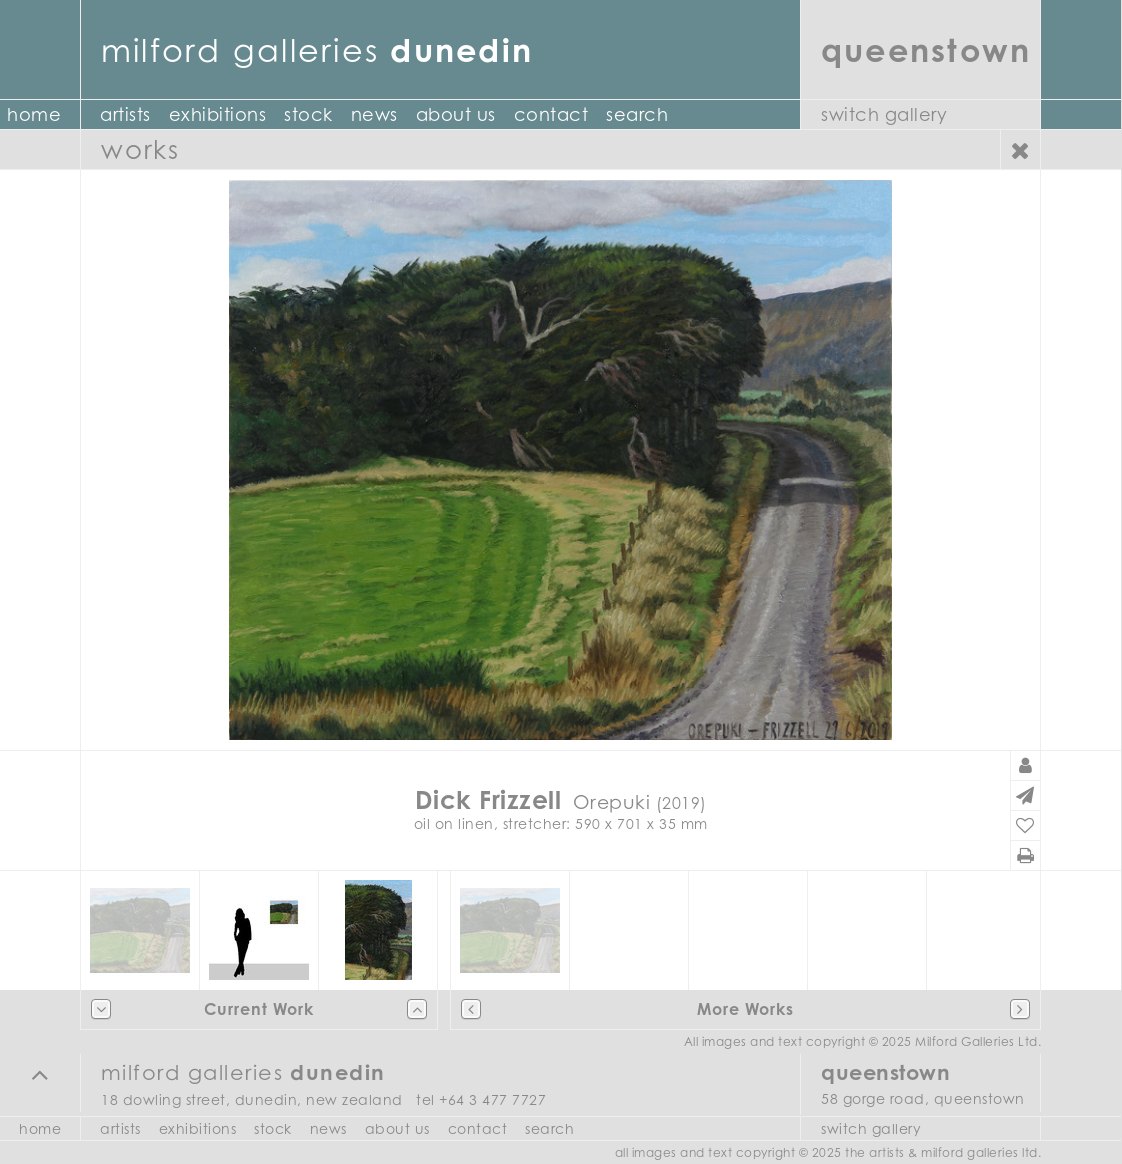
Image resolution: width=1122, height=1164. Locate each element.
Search (637, 114)
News (374, 114)
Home (40, 1128)
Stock (308, 114)
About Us (456, 114)
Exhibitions (218, 114)
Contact (551, 114)
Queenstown (926, 49)
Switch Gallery (884, 114)
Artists (125, 114)
